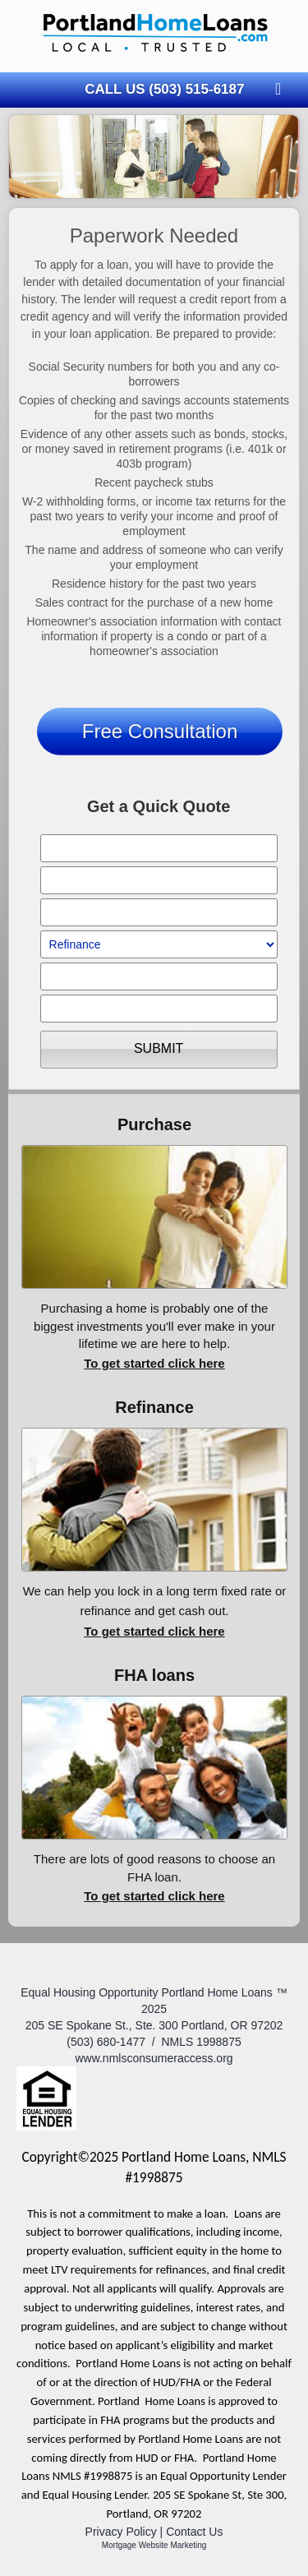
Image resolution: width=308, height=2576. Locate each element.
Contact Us (194, 2531)
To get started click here (154, 1363)
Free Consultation (159, 731)
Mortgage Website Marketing (154, 2545)
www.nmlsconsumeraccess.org (153, 2058)
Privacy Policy (121, 2531)
